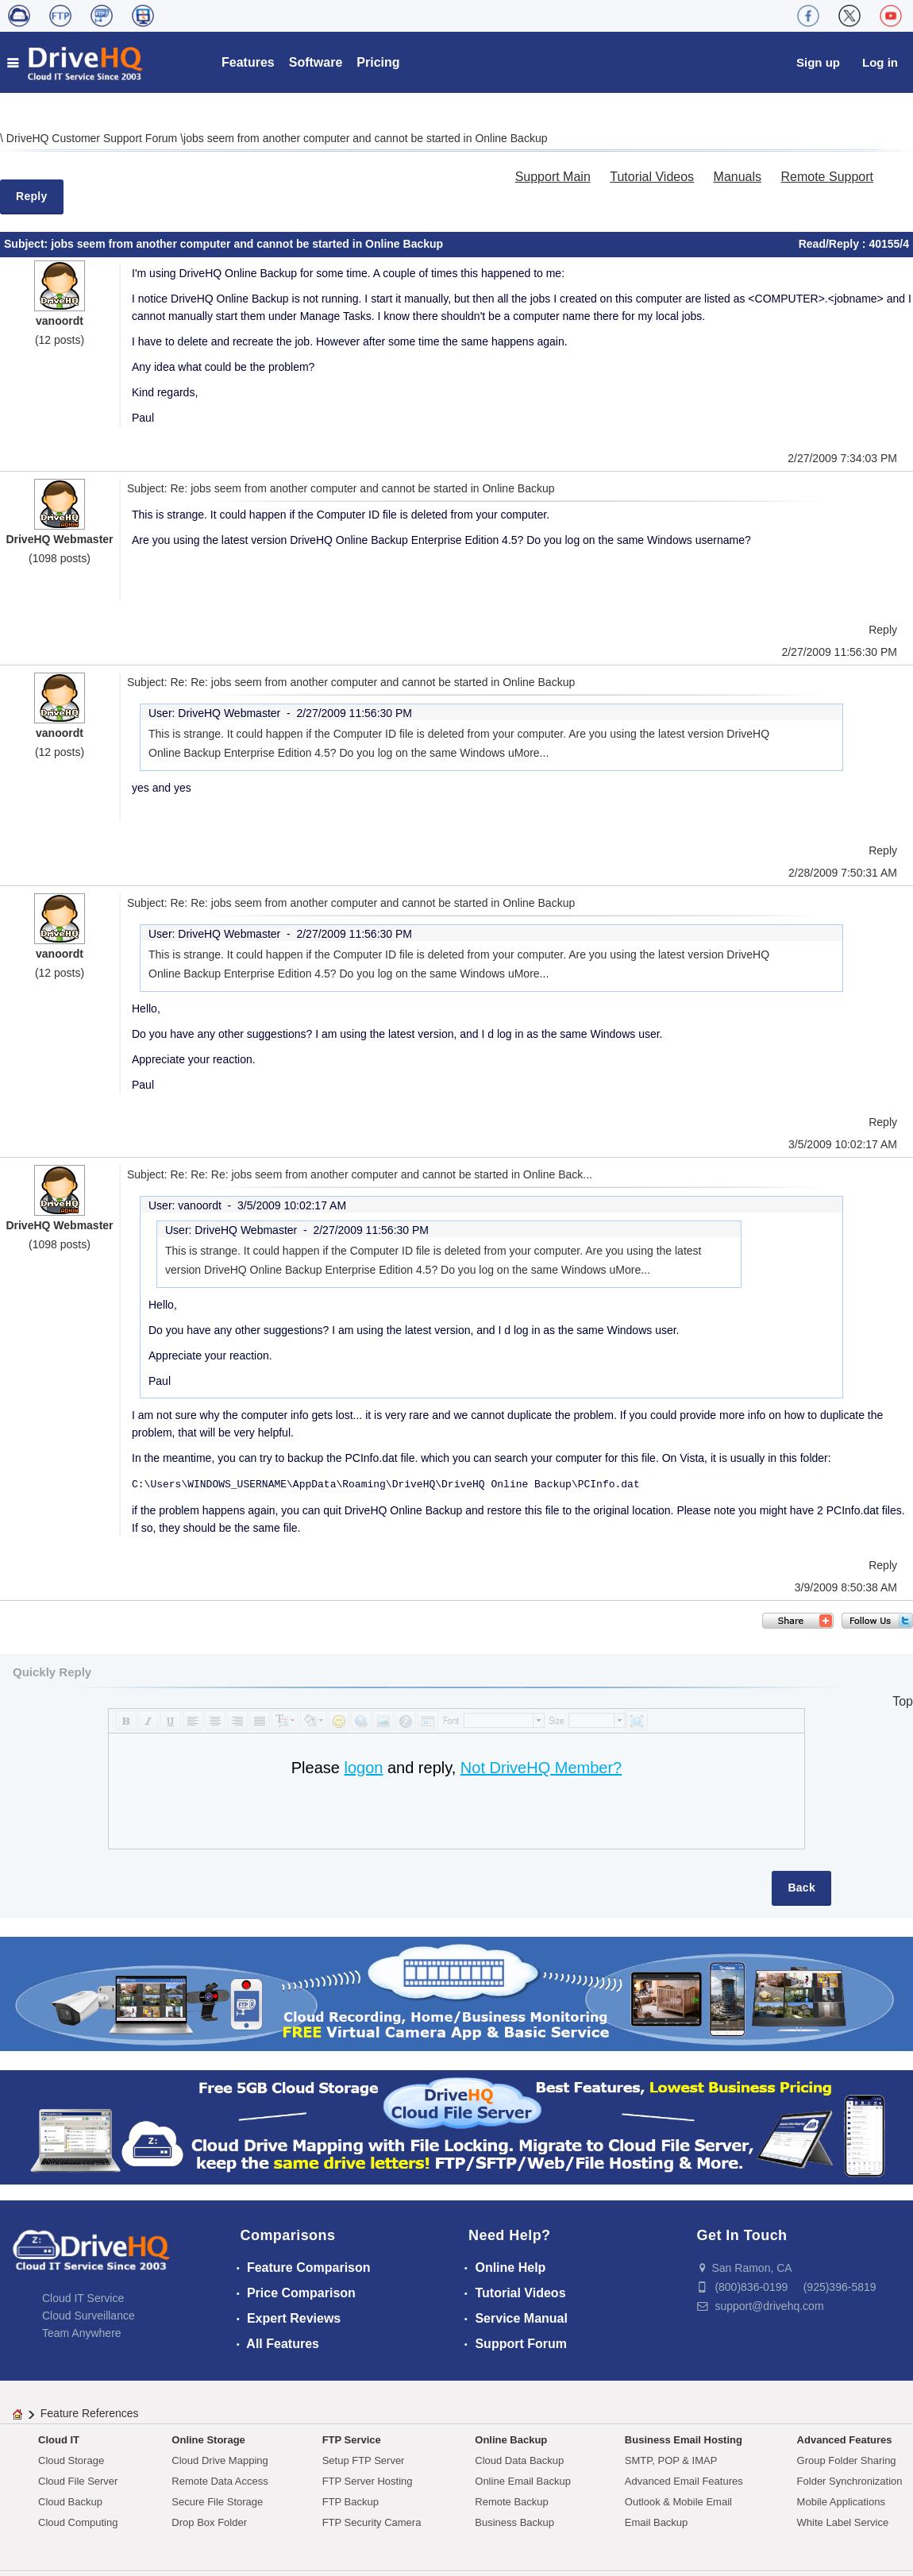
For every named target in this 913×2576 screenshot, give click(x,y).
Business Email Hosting (683, 2440)
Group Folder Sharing (846, 2460)
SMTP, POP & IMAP (671, 2460)
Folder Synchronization (850, 2481)
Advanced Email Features (684, 2481)
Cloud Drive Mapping (219, 2460)
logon (363, 1767)
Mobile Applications (841, 2502)
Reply (32, 196)
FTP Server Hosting (367, 2481)
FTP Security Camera (372, 2522)
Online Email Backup (523, 2481)
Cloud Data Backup (519, 2460)
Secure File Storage (217, 2502)
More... (531, 752)
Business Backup (514, 2522)
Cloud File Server (77, 2481)
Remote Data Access (219, 2481)
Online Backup (511, 2440)
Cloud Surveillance (88, 2315)
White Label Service (843, 2522)
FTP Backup (350, 2502)
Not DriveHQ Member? (541, 1767)
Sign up (818, 62)
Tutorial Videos (652, 176)
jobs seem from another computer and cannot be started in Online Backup (365, 138)
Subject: (27, 243)
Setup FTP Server (363, 2460)
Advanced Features (844, 2440)
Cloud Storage (71, 2460)
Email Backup (656, 2522)
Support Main (553, 176)
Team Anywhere (81, 2333)
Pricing (377, 62)
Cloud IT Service (83, 2298)
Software (316, 62)
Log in (880, 62)
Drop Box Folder (209, 2522)
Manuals (737, 176)
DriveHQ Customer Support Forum (93, 138)
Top (902, 1701)
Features (248, 62)
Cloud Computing (77, 2522)
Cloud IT (58, 2440)
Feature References (89, 2413)
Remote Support (826, 176)
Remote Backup (512, 2502)
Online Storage (208, 2440)
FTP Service (351, 2440)
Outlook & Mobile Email (678, 2502)
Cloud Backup (70, 2502)
